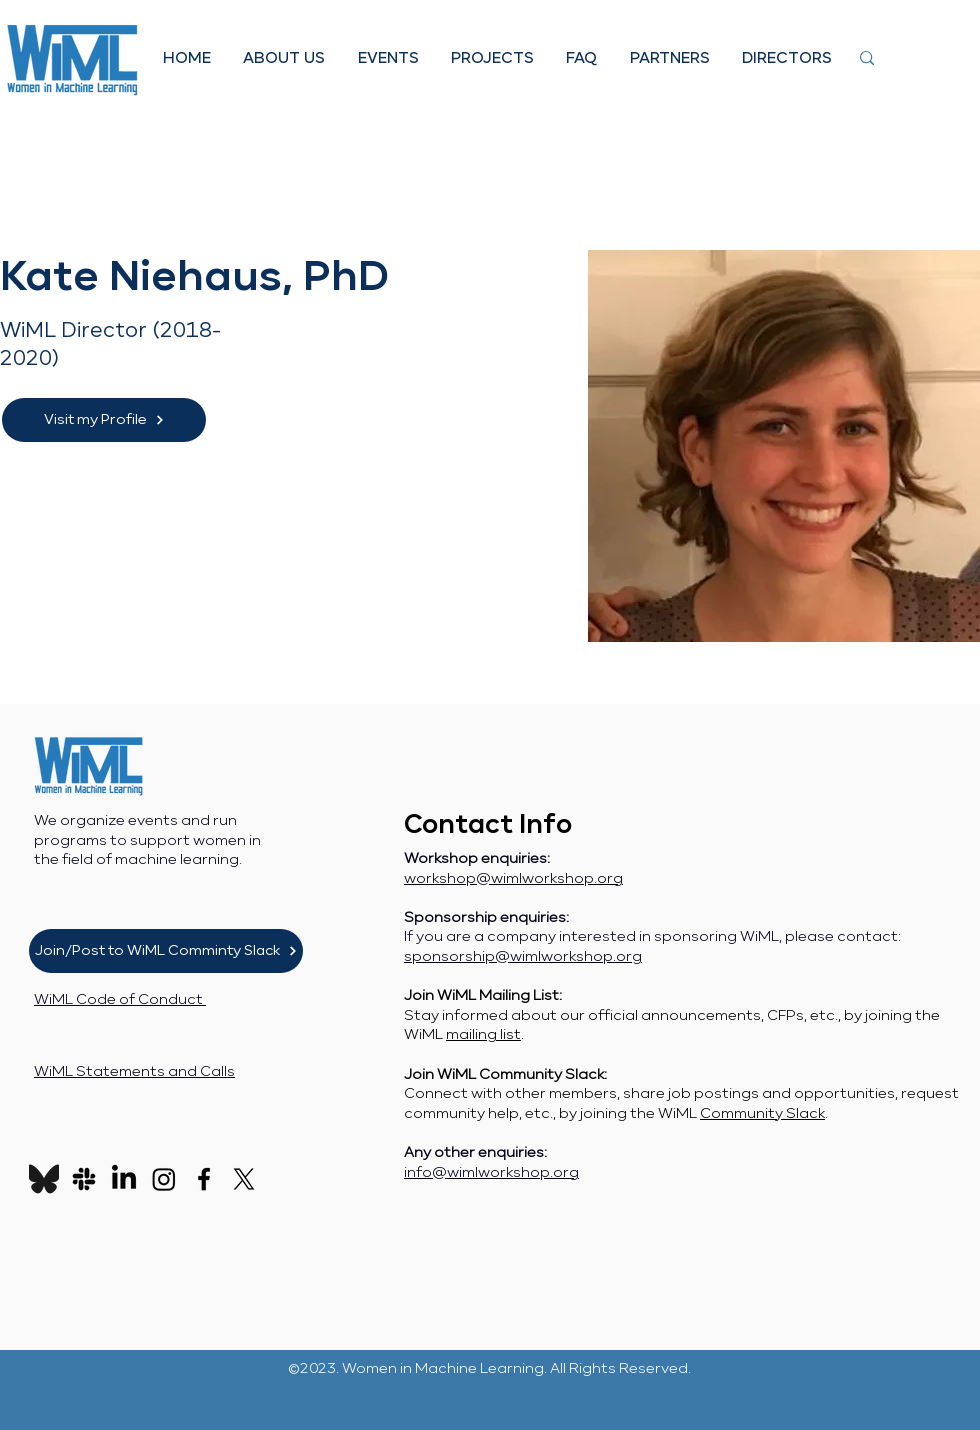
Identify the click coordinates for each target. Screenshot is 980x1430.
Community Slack (762, 1114)
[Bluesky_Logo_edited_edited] (44, 1179)
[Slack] (84, 1179)
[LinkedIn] (124, 1179)
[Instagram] (164, 1179)
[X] (244, 1179)
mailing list (483, 1035)
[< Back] (39, 214)
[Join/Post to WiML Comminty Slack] (166, 951)
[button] (284, 58)
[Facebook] (204, 1179)
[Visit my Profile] (104, 420)
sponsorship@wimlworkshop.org (523, 957)
